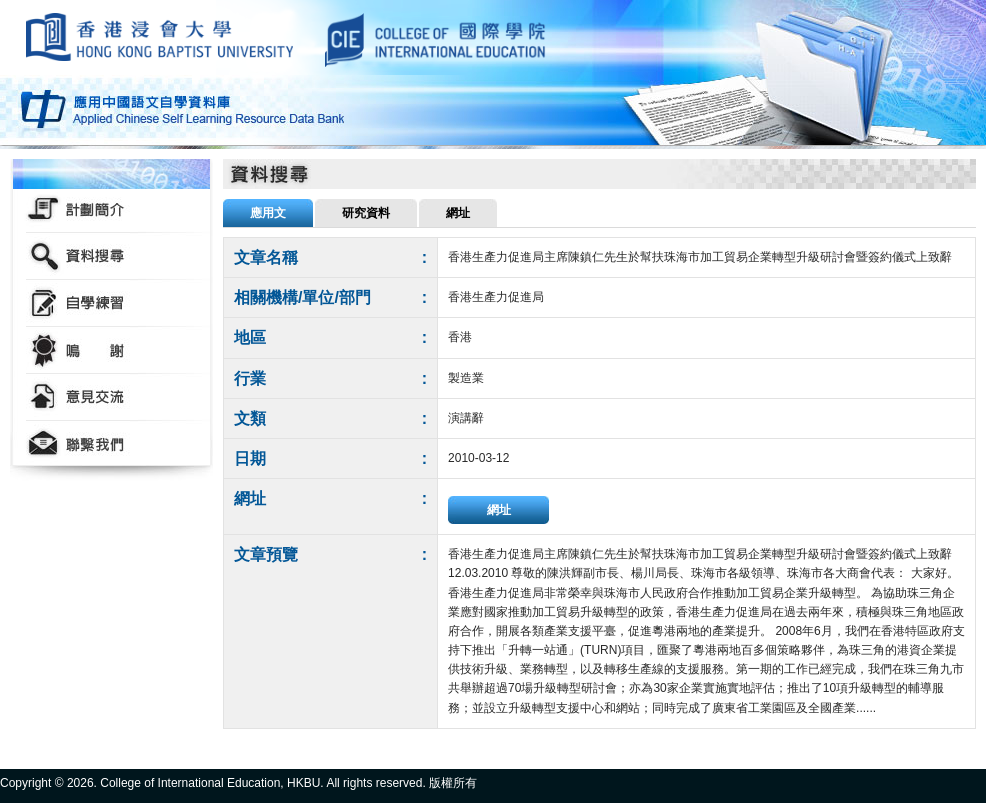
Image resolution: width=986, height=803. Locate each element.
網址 (499, 510)
